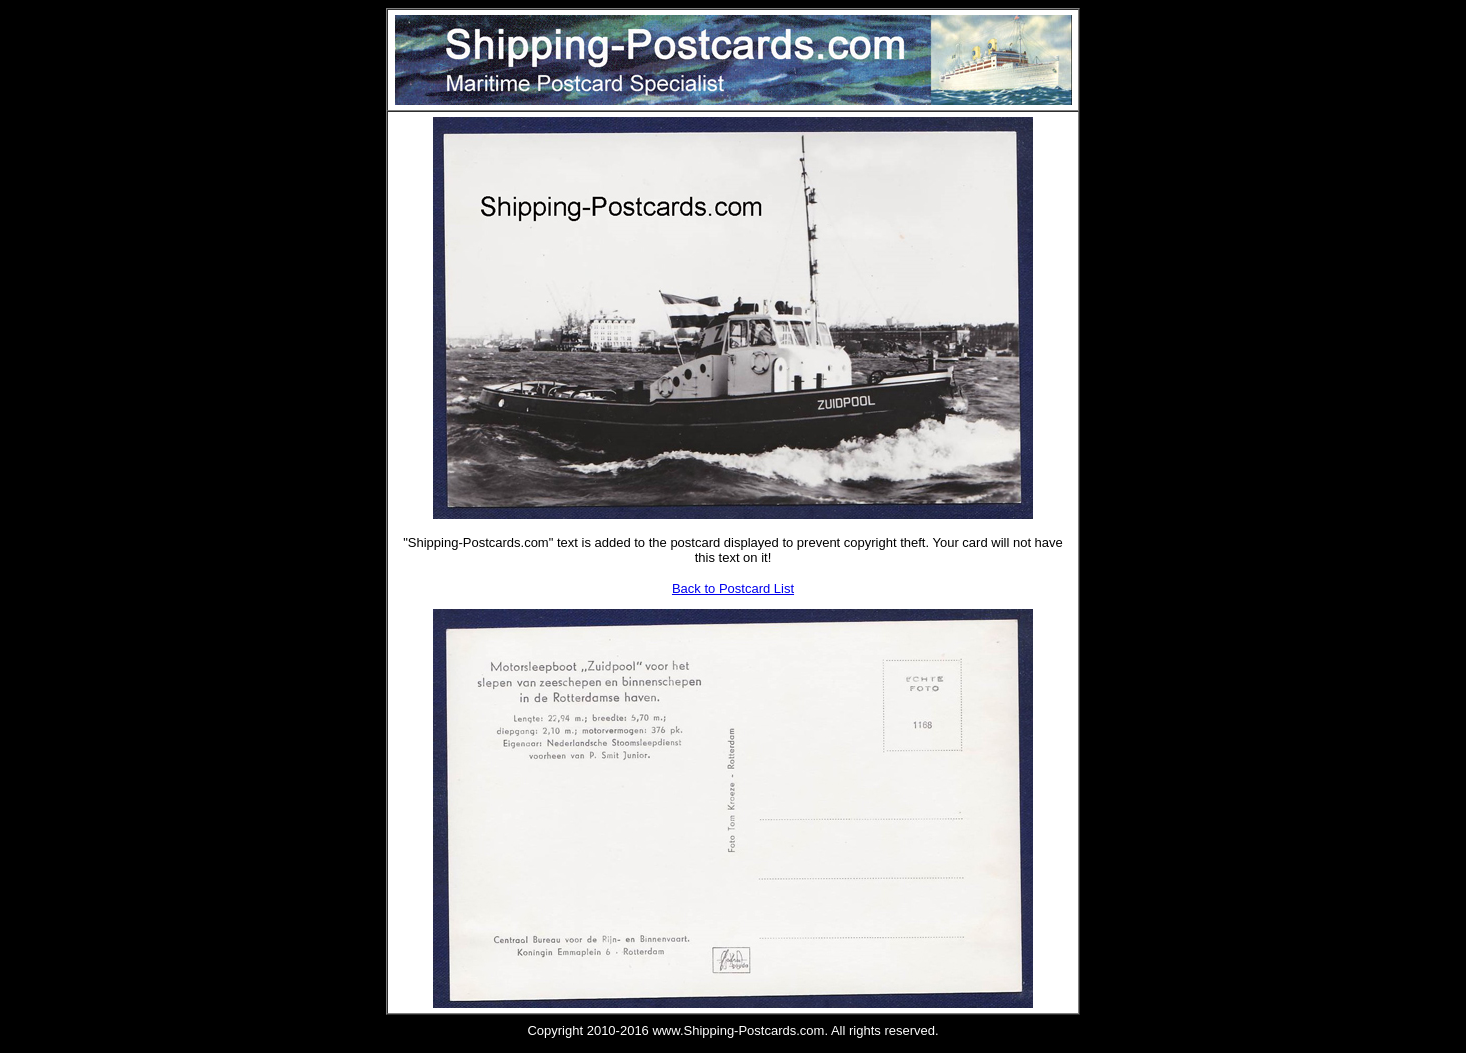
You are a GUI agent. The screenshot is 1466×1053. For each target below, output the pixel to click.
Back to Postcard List (733, 588)
